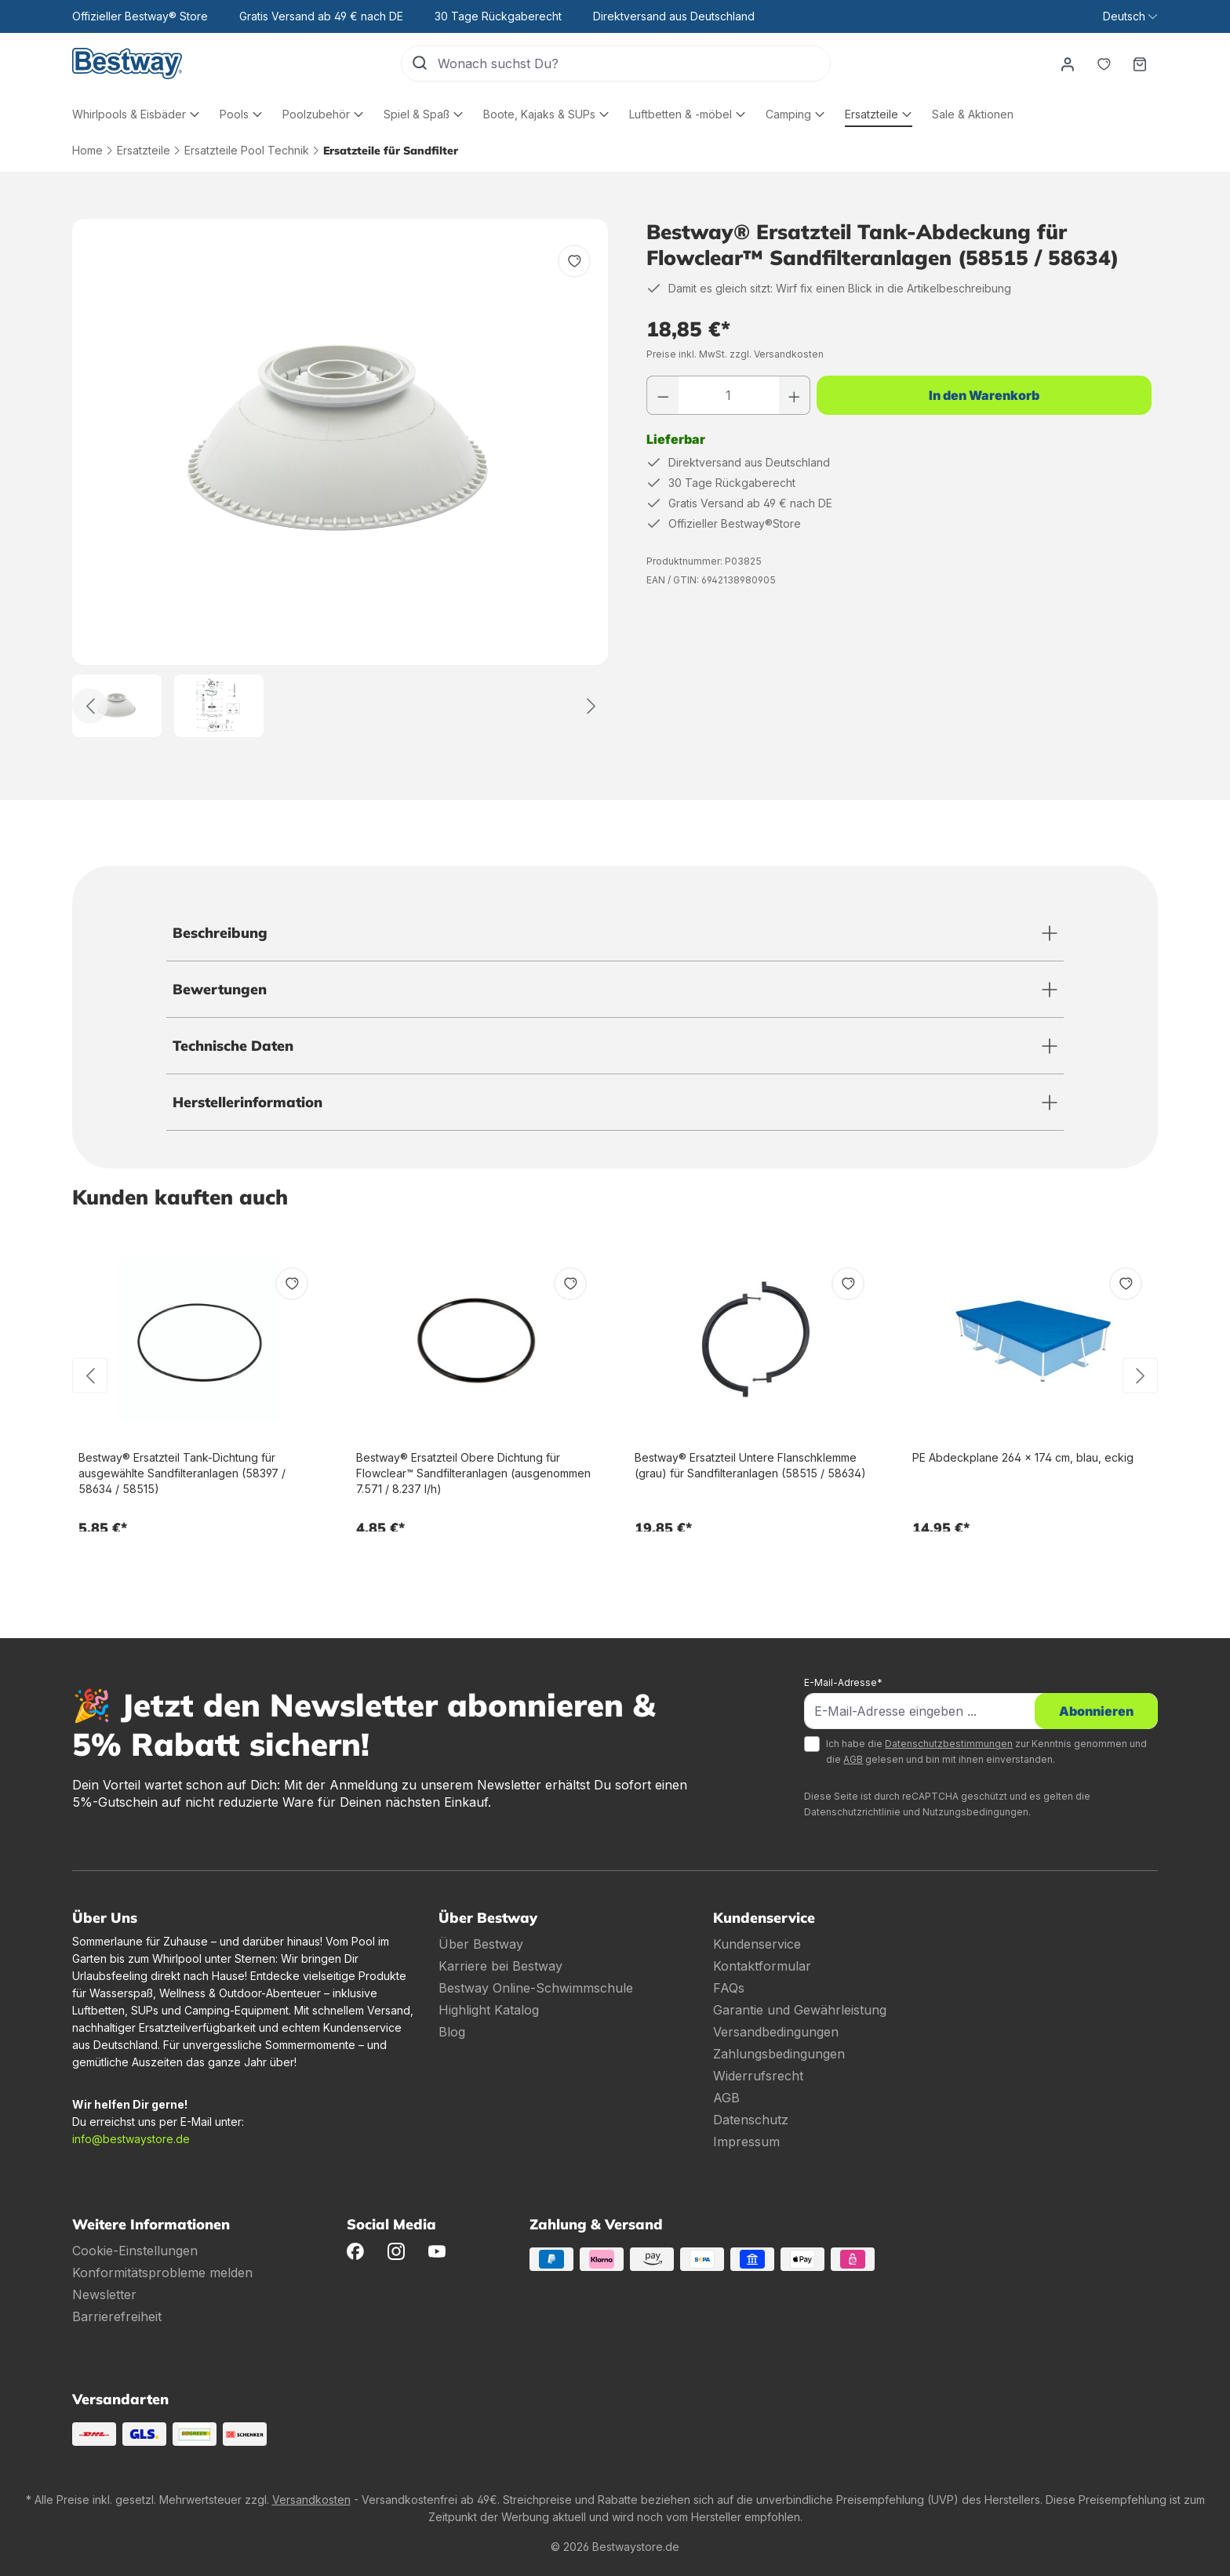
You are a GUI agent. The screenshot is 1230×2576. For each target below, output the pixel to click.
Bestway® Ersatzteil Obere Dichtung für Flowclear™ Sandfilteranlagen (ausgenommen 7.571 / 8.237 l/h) (473, 1473)
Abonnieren (1096, 1711)
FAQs (728, 1988)
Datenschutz (750, 2119)
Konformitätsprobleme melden (162, 2272)
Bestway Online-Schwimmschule (536, 1988)
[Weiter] (591, 706)
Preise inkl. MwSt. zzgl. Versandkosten (735, 354)
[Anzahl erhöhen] (794, 395)
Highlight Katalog (489, 2010)
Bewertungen (220, 989)
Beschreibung (220, 933)
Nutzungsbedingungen (975, 1812)
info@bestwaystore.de (131, 2138)
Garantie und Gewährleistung (799, 2010)
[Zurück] (89, 706)
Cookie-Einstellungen (135, 2250)
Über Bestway (481, 1944)
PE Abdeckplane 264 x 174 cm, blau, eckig (1023, 1457)
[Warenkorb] (1140, 63)
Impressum (746, 2141)
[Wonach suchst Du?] (634, 63)
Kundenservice (757, 1944)
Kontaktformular (762, 1966)
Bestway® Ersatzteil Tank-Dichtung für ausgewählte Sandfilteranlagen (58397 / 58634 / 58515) (182, 1473)
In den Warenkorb (984, 395)
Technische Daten (233, 1046)
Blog (452, 2032)
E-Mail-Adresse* (843, 1682)
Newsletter (104, 2294)
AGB (853, 1759)
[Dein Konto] (1068, 63)
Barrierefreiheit (117, 2316)
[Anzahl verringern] (662, 395)
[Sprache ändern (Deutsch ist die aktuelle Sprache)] (1130, 16)
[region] (340, 478)
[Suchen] (420, 63)
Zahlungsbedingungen (779, 2054)
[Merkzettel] (1104, 63)
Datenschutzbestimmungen (949, 1743)
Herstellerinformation (247, 1102)
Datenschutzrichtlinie (852, 1812)
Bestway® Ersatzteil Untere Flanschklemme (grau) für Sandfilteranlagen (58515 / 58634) (750, 1465)
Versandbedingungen (776, 2032)
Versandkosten (311, 2499)
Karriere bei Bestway (500, 1966)
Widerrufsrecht (758, 2076)
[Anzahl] (729, 395)
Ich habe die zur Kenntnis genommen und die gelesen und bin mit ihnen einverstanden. (986, 1751)
